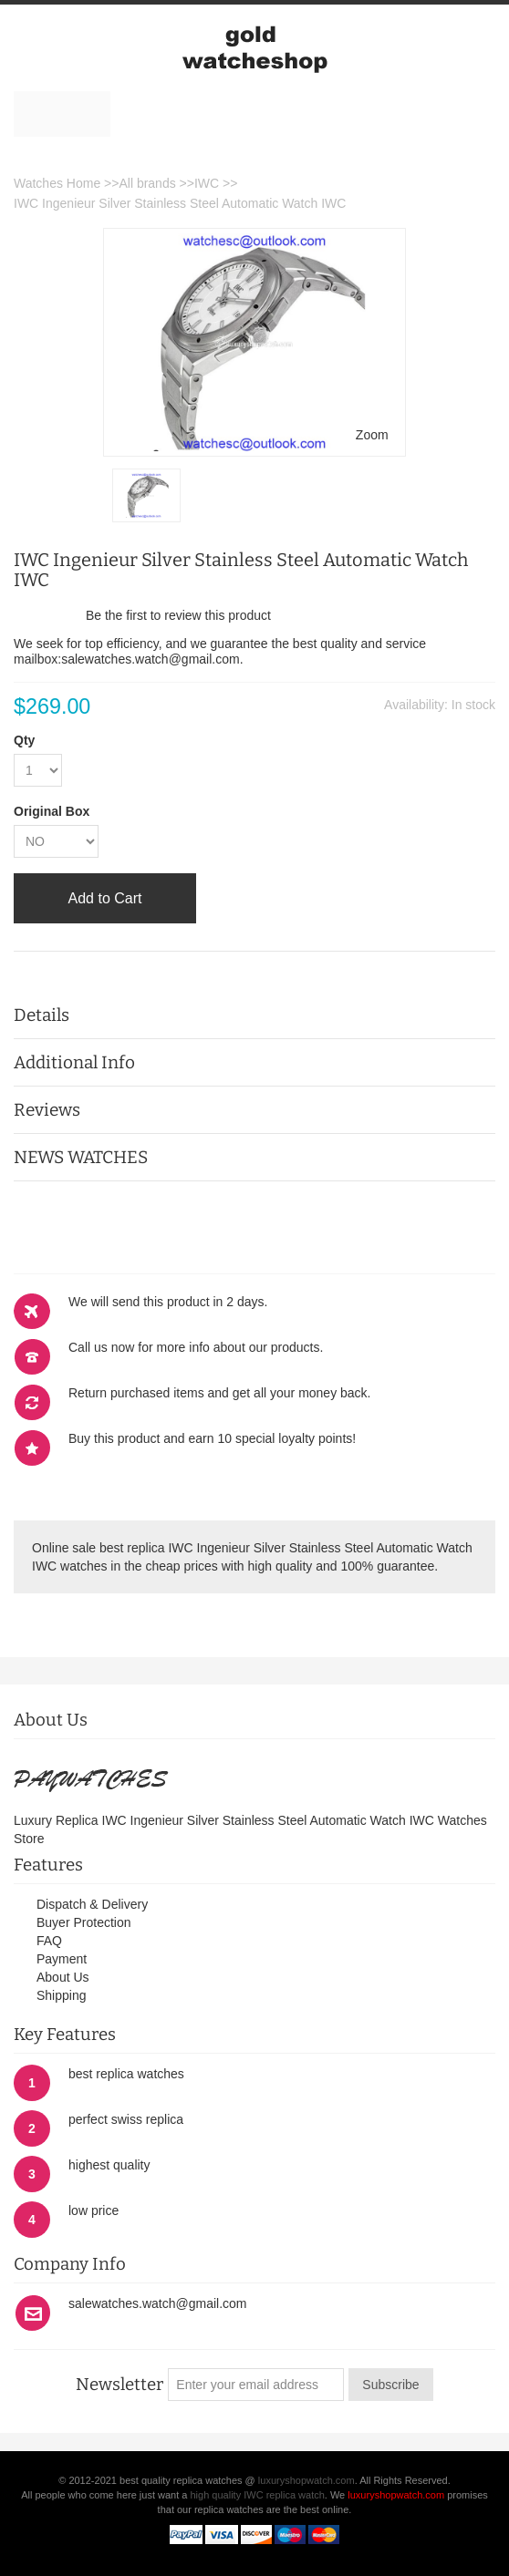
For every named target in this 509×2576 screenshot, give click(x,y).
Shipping (61, 1995)
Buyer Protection (83, 1922)
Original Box (51, 811)
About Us (62, 1977)
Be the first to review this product (178, 615)
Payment (61, 1959)
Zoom (372, 435)
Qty (24, 740)
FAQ (49, 1940)
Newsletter (119, 2385)
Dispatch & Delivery (92, 1904)
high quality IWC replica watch (257, 2494)
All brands (147, 183)
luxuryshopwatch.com (306, 2480)
